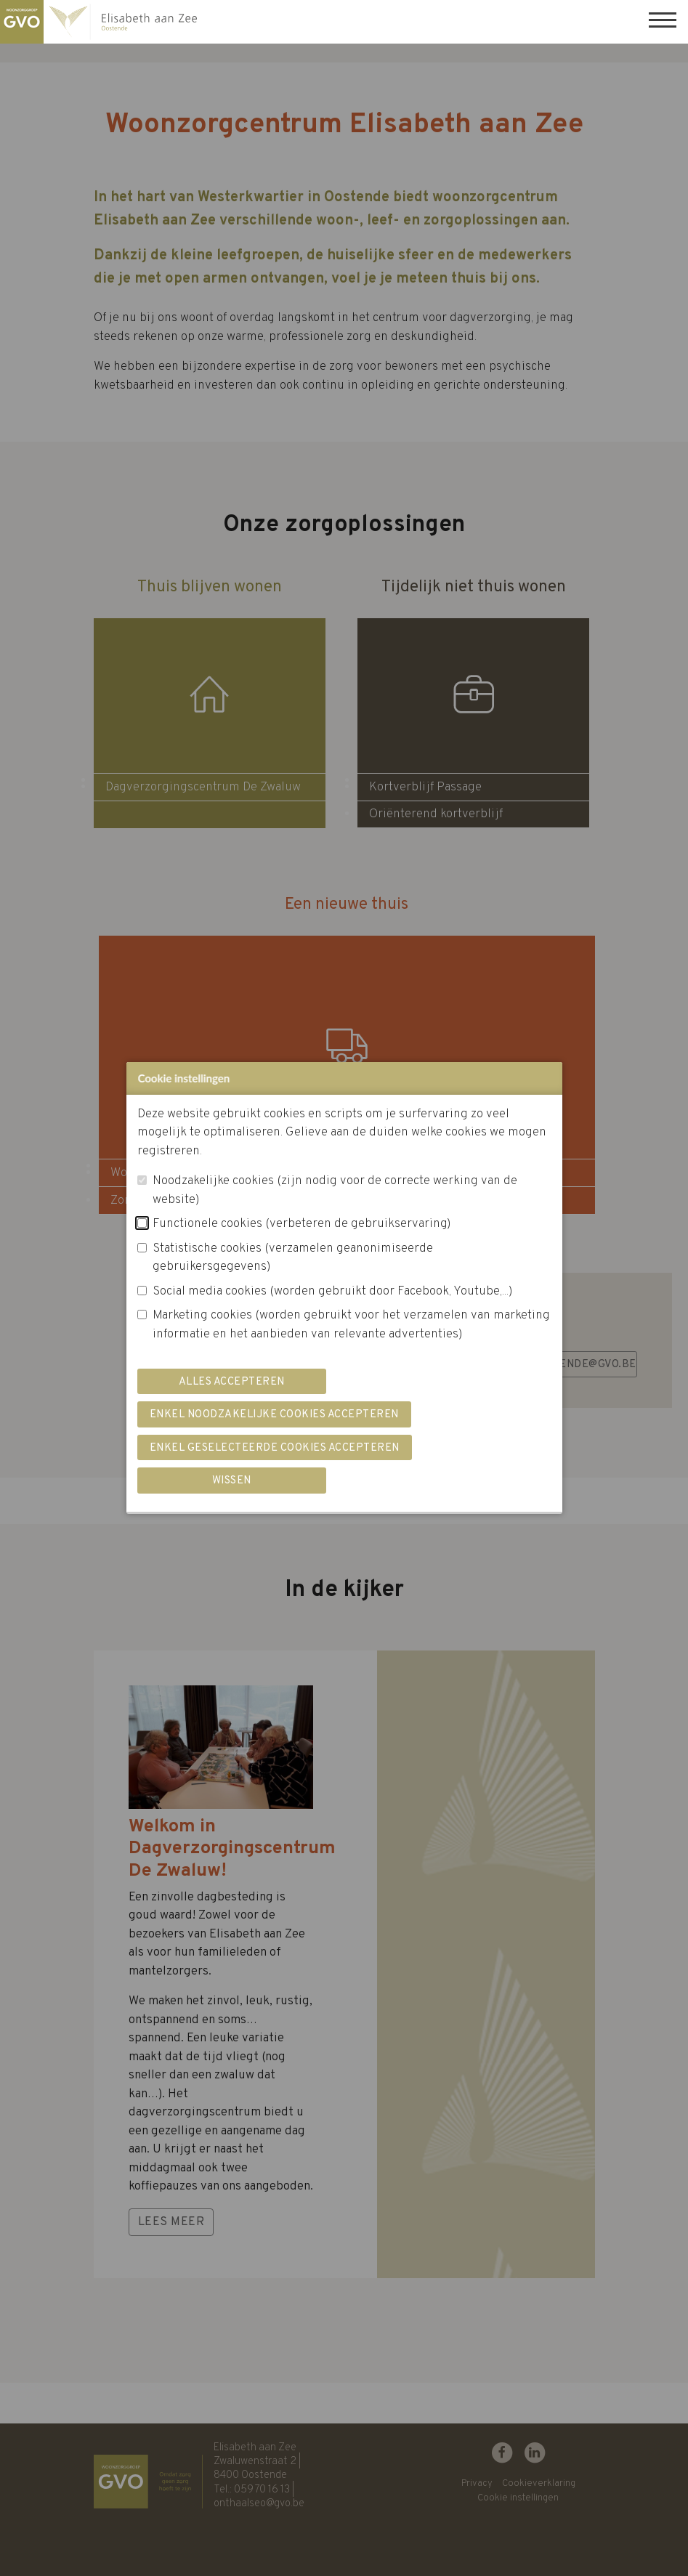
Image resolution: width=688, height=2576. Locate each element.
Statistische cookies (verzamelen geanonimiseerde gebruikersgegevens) (293, 1258)
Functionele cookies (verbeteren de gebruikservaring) (302, 1224)
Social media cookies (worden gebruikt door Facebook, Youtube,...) (333, 1292)
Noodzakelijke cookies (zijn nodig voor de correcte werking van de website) (335, 1190)
